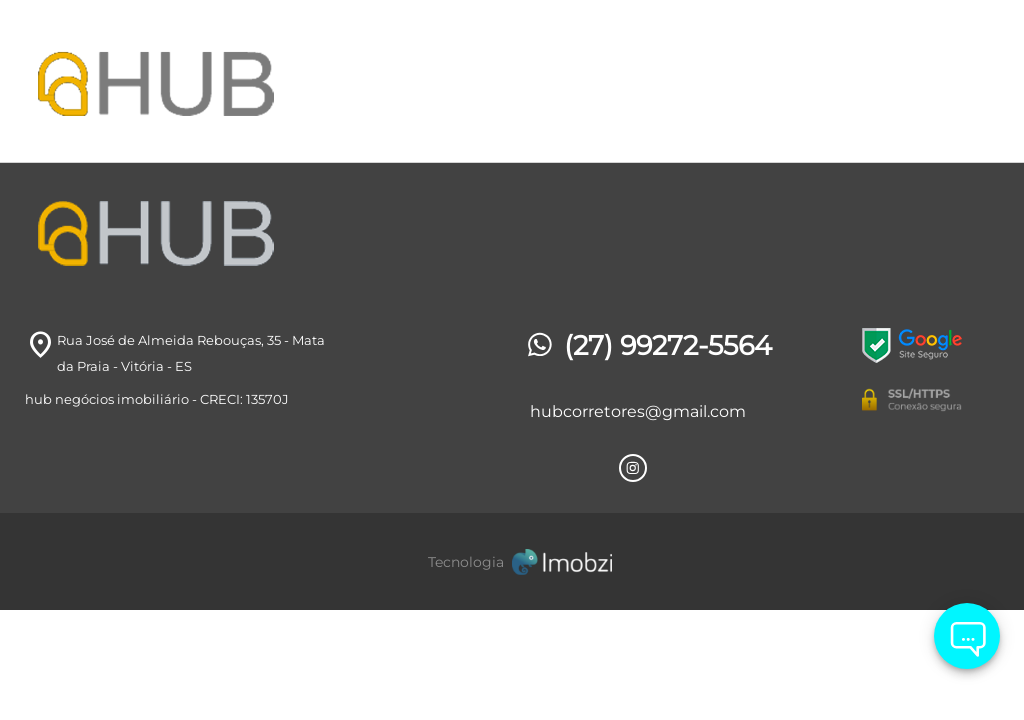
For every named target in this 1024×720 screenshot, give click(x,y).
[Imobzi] (512, 561)
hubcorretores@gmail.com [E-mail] (638, 411)
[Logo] (187, 81)
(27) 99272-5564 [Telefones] (647, 345)
